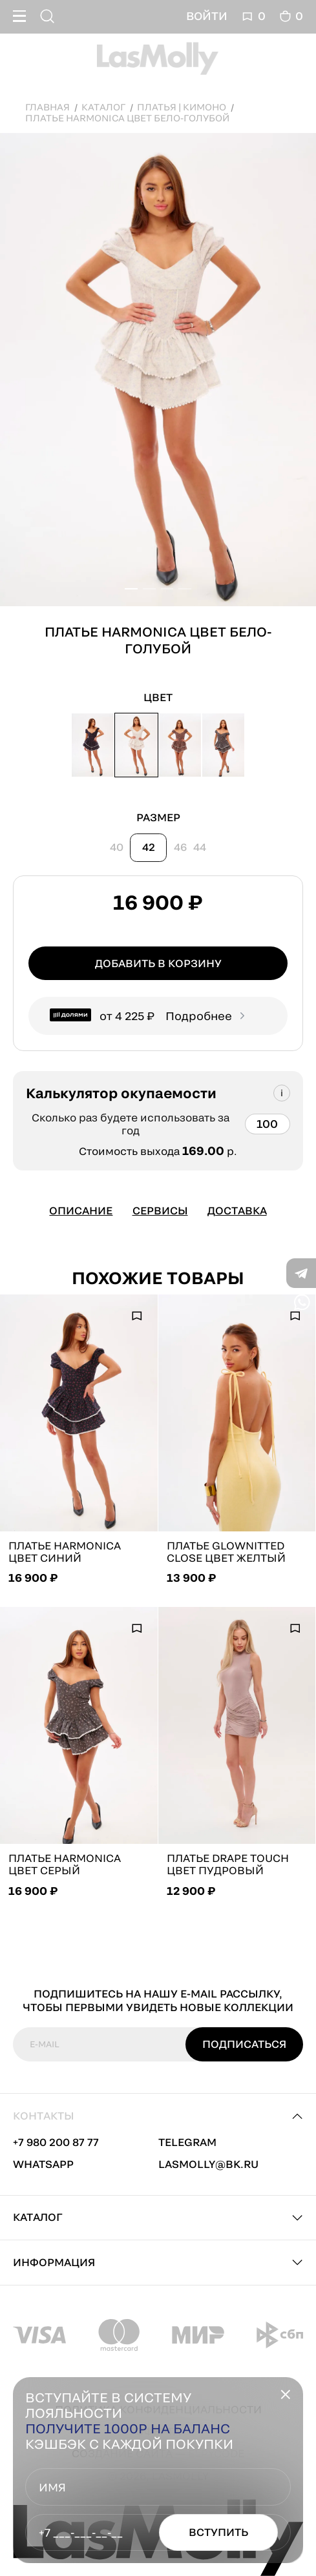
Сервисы (160, 1210)
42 (148, 847)
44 (199, 847)
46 (180, 847)
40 (116, 847)
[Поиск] (49, 15)
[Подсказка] (281, 1093)
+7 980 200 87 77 (56, 2142)
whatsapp (43, 2164)
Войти (206, 16)
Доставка (237, 1210)
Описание (80, 1210)
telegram (187, 2142)
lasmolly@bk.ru (208, 2164)
